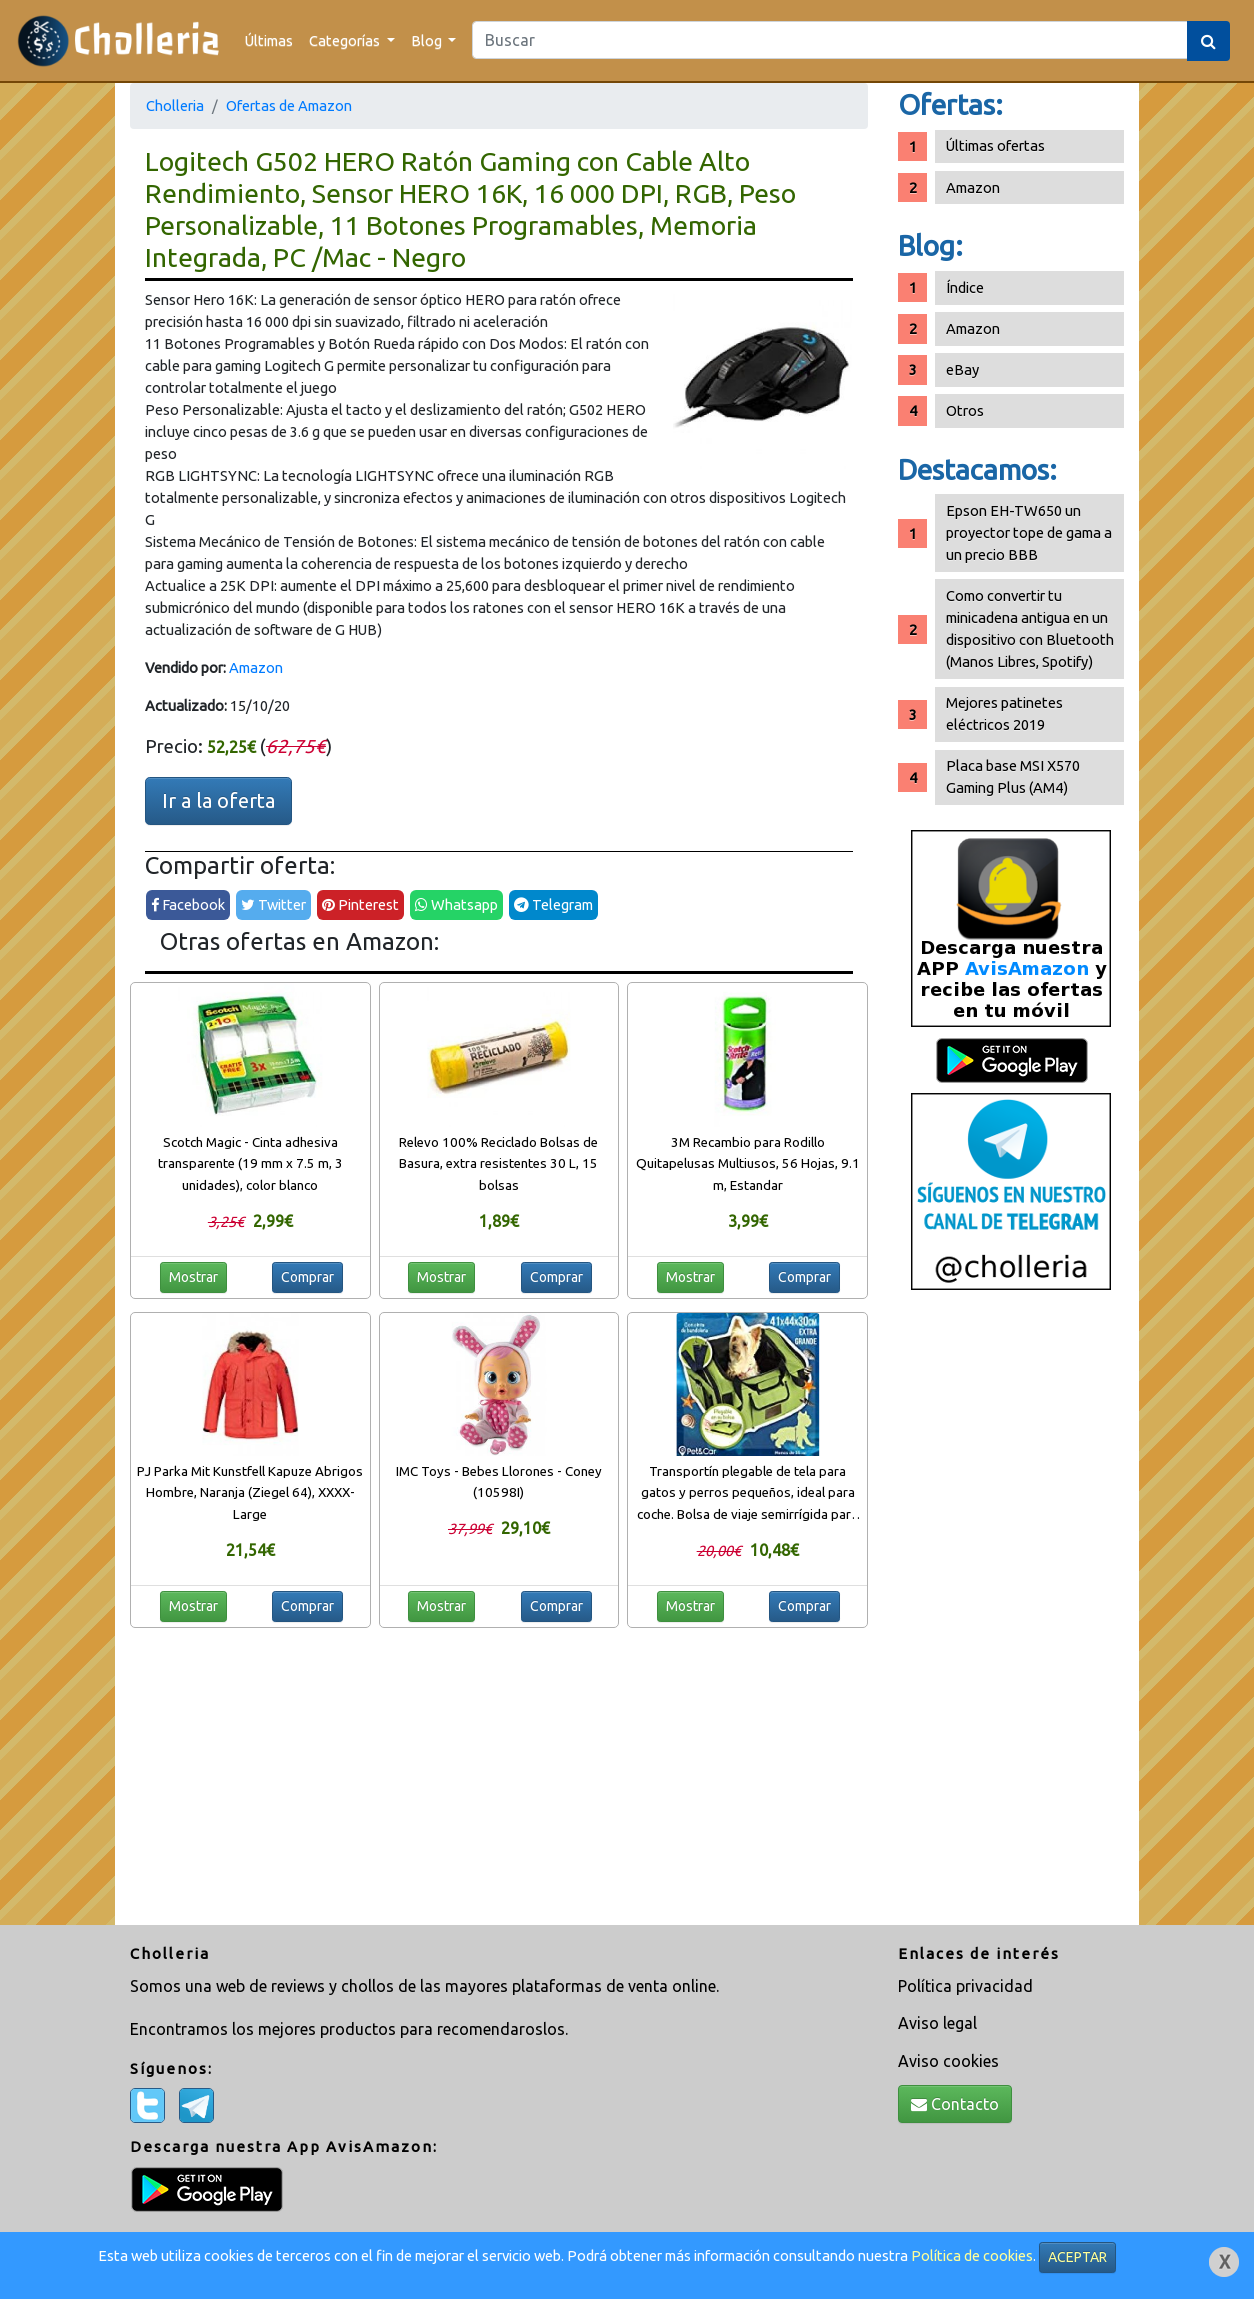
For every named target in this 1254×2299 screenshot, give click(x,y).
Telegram (553, 904)
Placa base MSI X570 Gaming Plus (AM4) (1013, 776)
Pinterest (360, 904)
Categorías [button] (346, 40)
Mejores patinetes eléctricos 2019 (1004, 713)
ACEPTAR (1077, 2257)
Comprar (307, 1277)
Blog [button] (428, 40)
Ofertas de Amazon (289, 105)
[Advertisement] (1011, 1615)
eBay (962, 369)
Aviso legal (937, 2023)
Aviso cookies (948, 2061)
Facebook (188, 904)
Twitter (273, 904)
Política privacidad (965, 1986)
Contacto (955, 2104)
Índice (965, 287)
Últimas (269, 40)
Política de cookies (972, 2255)
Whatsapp (456, 904)
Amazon (256, 667)
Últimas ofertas (995, 145)
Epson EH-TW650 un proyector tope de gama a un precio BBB (1029, 532)
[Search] (830, 40)
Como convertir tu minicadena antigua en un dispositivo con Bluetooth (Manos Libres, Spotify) (1030, 628)
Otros (965, 410)
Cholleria (175, 105)
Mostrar (193, 1277)
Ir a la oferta (218, 800)
